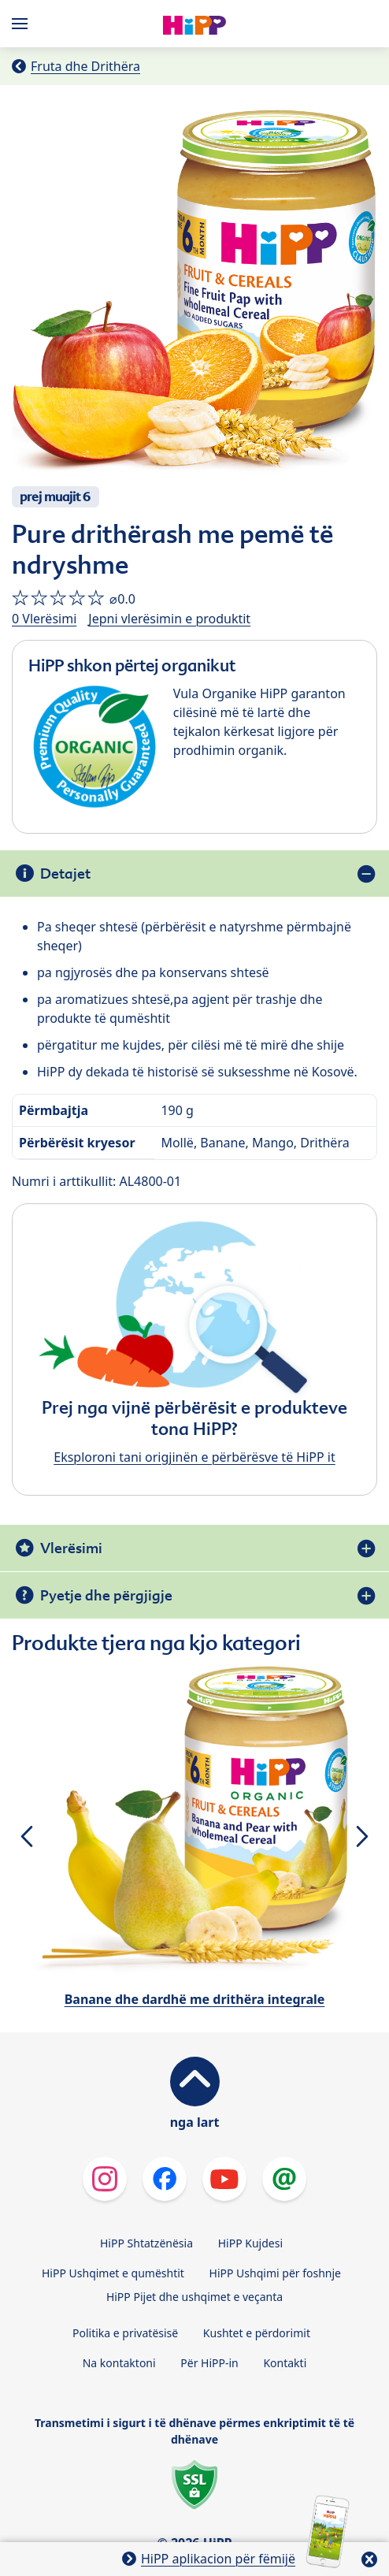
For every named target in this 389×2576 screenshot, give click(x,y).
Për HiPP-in (209, 2362)
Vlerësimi (71, 1548)
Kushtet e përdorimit (256, 2332)
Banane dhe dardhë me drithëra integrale (195, 1999)
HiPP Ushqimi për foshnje (275, 2273)
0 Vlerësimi (44, 618)
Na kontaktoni (119, 2362)
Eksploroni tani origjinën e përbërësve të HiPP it (194, 1457)
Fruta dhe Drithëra (85, 66)
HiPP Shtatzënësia (146, 2243)
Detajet (65, 873)
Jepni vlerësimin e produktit (169, 618)
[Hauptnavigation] (23, 23)
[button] (26, 1836)
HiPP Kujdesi (250, 2243)
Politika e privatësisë (125, 2332)
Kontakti (284, 2362)
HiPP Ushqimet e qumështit (113, 2273)
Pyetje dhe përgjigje (106, 1595)
